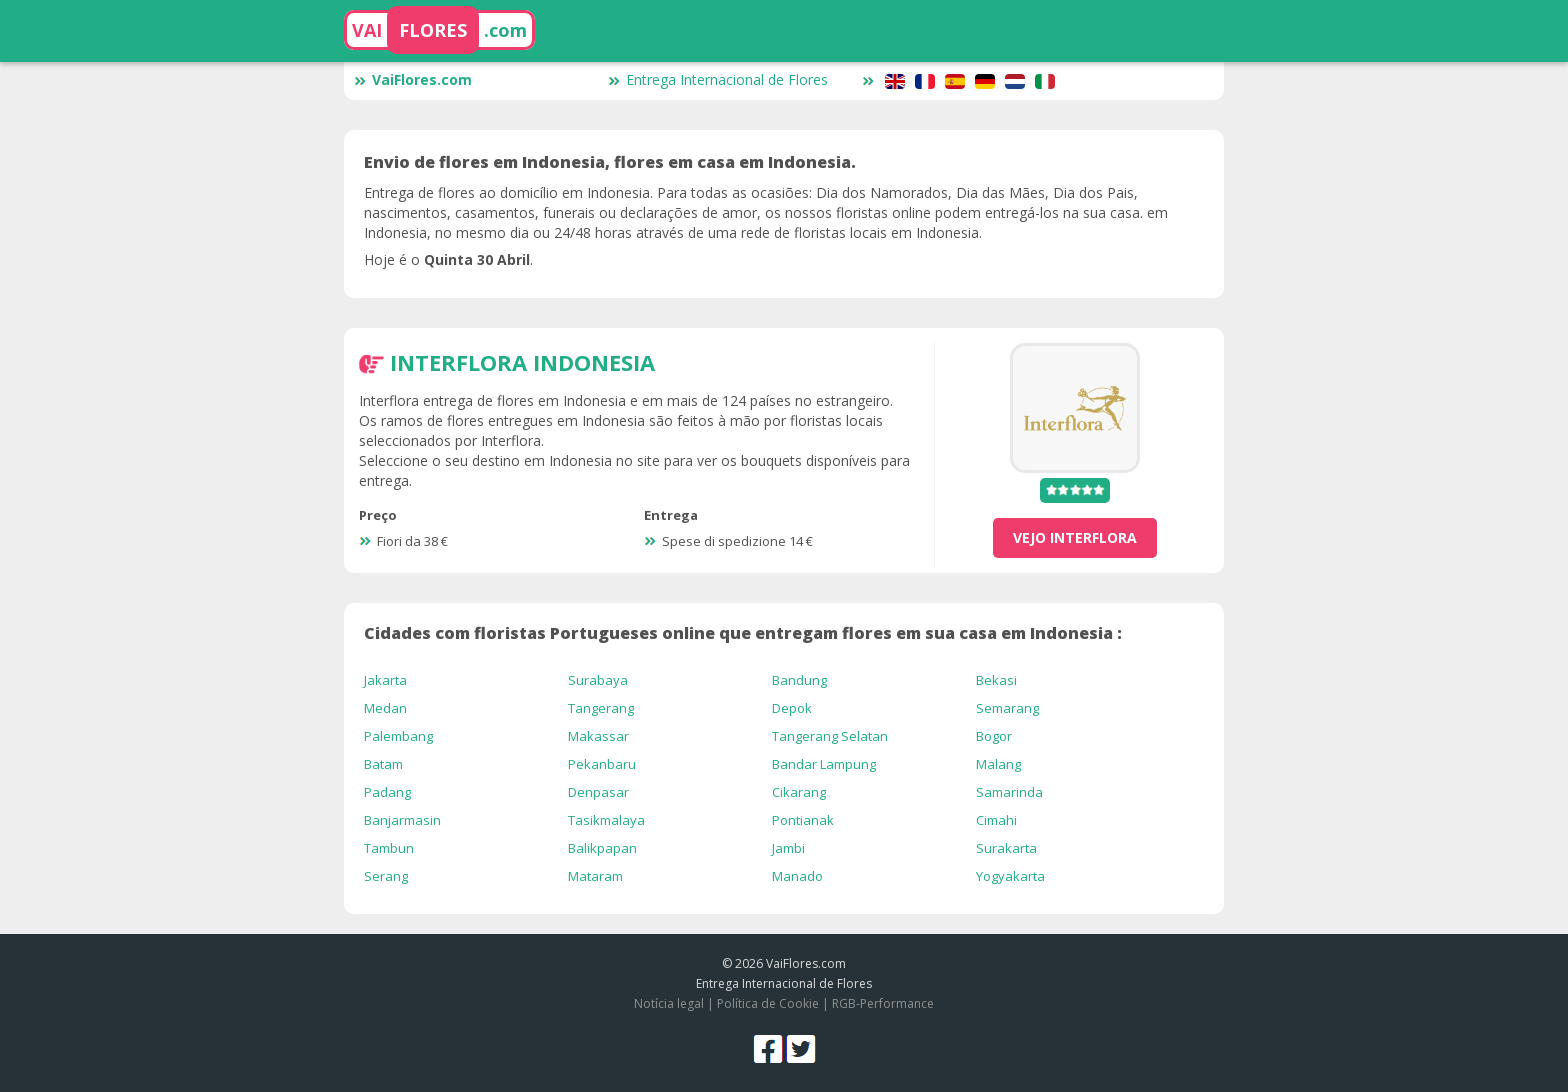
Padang (387, 792)
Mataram (595, 876)
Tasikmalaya (606, 820)
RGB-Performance (883, 1003)
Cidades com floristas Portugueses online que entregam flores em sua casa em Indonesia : (743, 633)
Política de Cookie (768, 1003)
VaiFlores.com (413, 79)
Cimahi (996, 820)
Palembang (398, 736)
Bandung (799, 680)
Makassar (598, 736)
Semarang (1007, 708)
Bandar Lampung (824, 764)
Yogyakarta (1010, 876)
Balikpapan (602, 848)
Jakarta (385, 680)
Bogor (994, 736)
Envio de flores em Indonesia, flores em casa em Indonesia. (610, 162)
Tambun (389, 848)
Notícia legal (669, 1003)
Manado (797, 876)
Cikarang (799, 792)
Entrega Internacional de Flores (718, 79)
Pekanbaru (602, 764)
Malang (998, 764)
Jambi (788, 848)
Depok (792, 708)
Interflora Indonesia (522, 362)
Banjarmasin (402, 820)
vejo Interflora (1075, 537)
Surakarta (1006, 848)
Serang (386, 876)
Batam (383, 764)
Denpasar (598, 792)
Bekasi (996, 680)
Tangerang (601, 708)
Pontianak (803, 820)
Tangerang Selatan (830, 736)
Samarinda (1009, 792)
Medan (385, 708)
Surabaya (598, 680)
